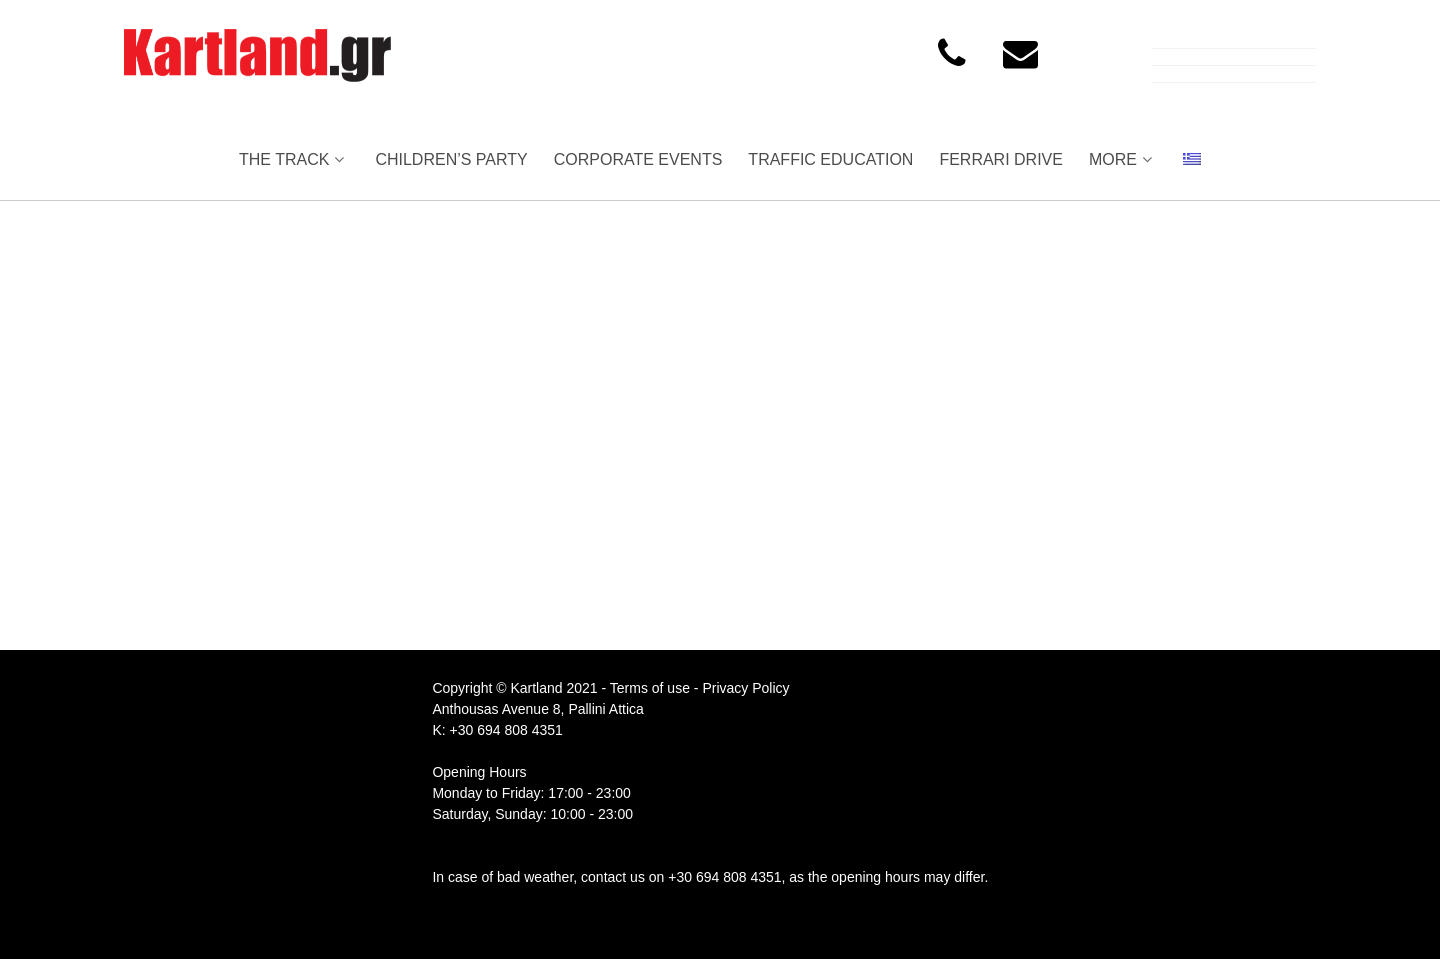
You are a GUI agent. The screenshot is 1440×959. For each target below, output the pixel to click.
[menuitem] (1192, 160)
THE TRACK (294, 159)
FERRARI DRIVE (1001, 159)
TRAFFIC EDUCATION (830, 159)
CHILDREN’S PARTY (451, 159)
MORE (1123, 159)
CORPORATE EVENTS (638, 159)
